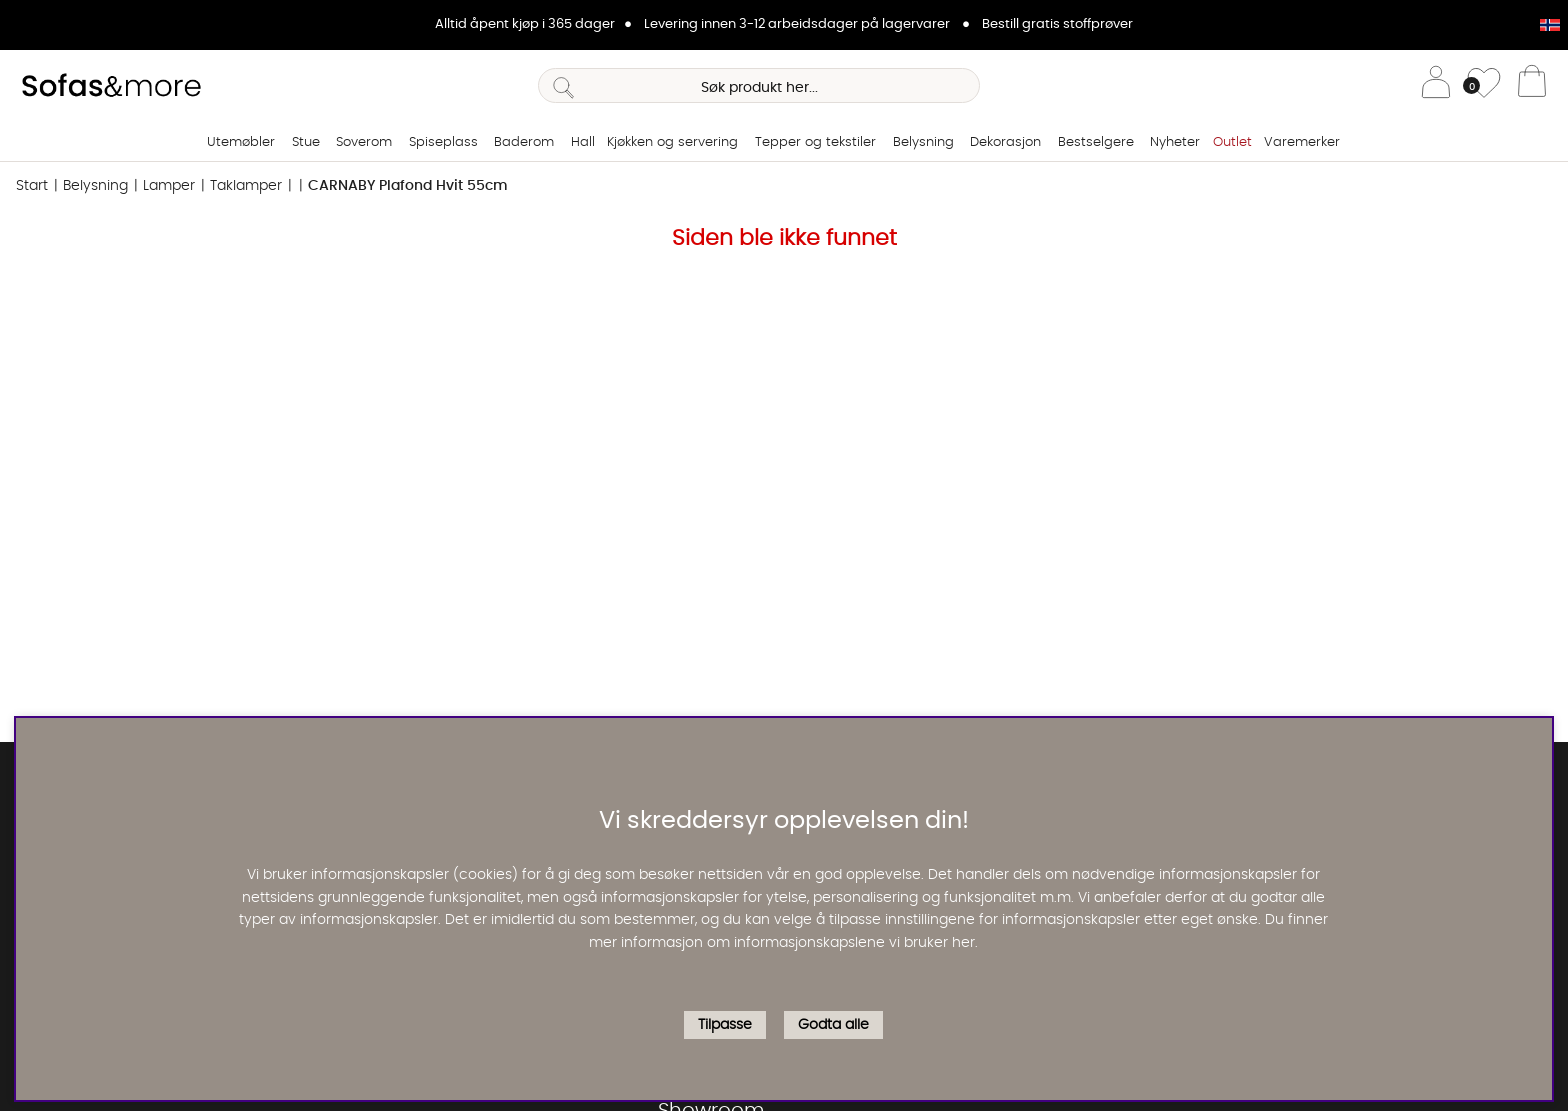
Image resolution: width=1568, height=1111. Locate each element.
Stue (306, 142)
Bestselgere (1096, 142)
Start (32, 186)
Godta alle (833, 1025)
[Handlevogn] (1532, 86)
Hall (583, 142)
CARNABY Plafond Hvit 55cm (408, 186)
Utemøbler (241, 142)
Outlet (1232, 142)
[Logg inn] (1436, 85)
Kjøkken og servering (672, 142)
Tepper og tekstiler (815, 142)
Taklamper (246, 186)
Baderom (524, 142)
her (963, 943)
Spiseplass (443, 142)
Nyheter (1175, 142)
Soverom (364, 142)
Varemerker (1302, 142)
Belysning (923, 142)
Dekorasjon (1005, 142)
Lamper (169, 186)
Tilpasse (725, 1025)
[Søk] (759, 85)
